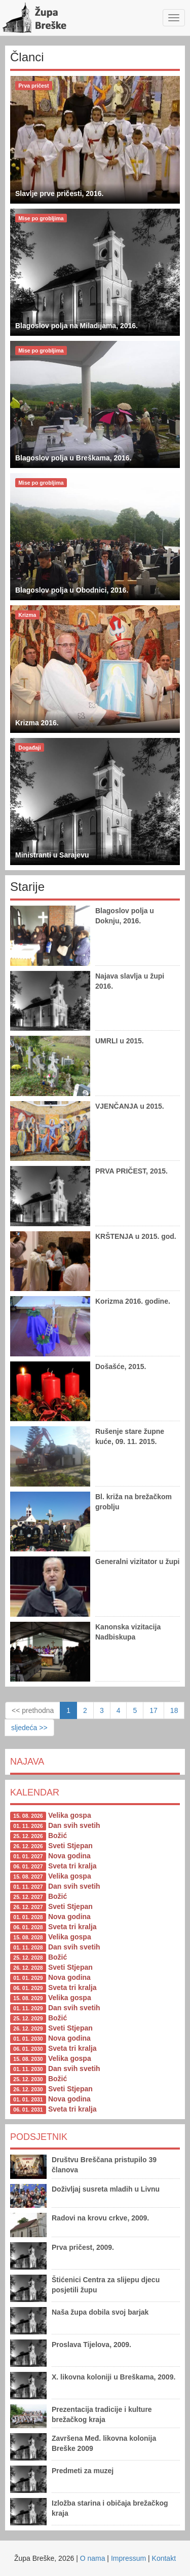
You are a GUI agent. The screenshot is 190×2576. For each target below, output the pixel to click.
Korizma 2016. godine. (132, 1301)
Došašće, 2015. (120, 1366)
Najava (27, 1762)
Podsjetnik (38, 2137)
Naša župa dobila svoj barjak (100, 2312)
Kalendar (34, 1792)
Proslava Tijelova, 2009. (91, 2344)
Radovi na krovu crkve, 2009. (100, 2218)
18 (174, 1710)
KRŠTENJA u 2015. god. (135, 1236)
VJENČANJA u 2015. (129, 1106)
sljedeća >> (29, 1728)
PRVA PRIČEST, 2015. (131, 1171)
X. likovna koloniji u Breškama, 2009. (113, 2377)
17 (153, 1710)
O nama (92, 2558)
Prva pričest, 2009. (83, 2247)
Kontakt (164, 2558)
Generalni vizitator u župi (137, 1561)
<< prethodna (33, 1710)
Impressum (128, 2558)
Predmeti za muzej (82, 2471)
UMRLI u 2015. (119, 1041)
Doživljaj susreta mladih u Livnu (106, 2189)
